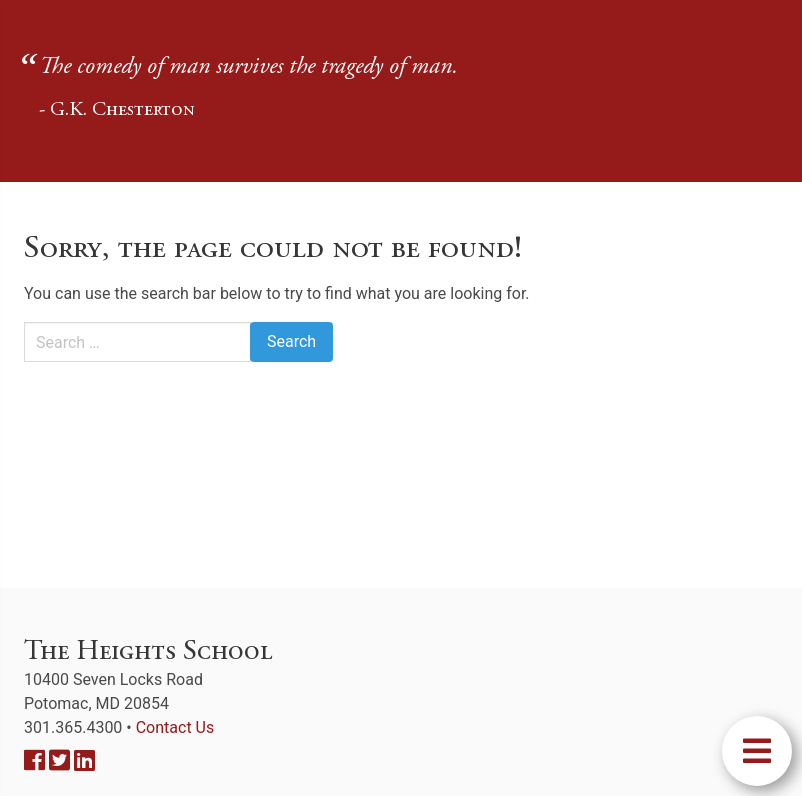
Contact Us (175, 727)
